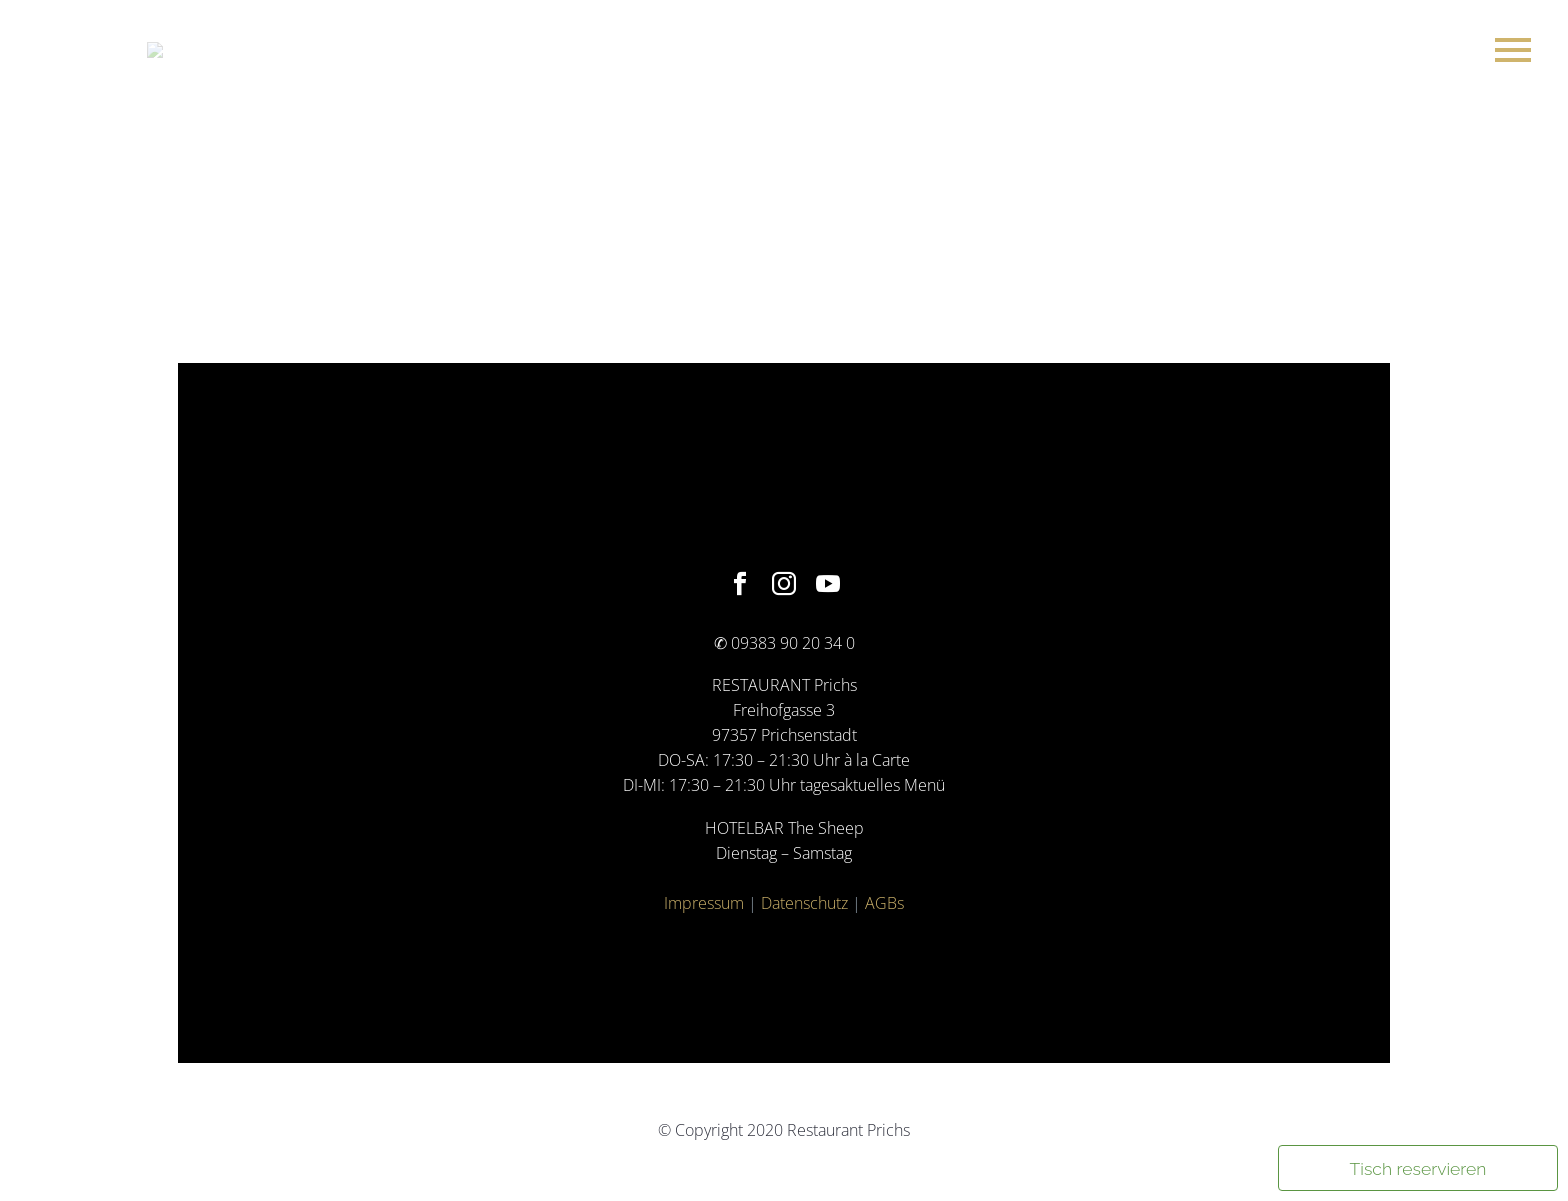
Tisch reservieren (1418, 1168)
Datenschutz (804, 903)
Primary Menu (1513, 50)
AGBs (884, 903)
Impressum (704, 903)
